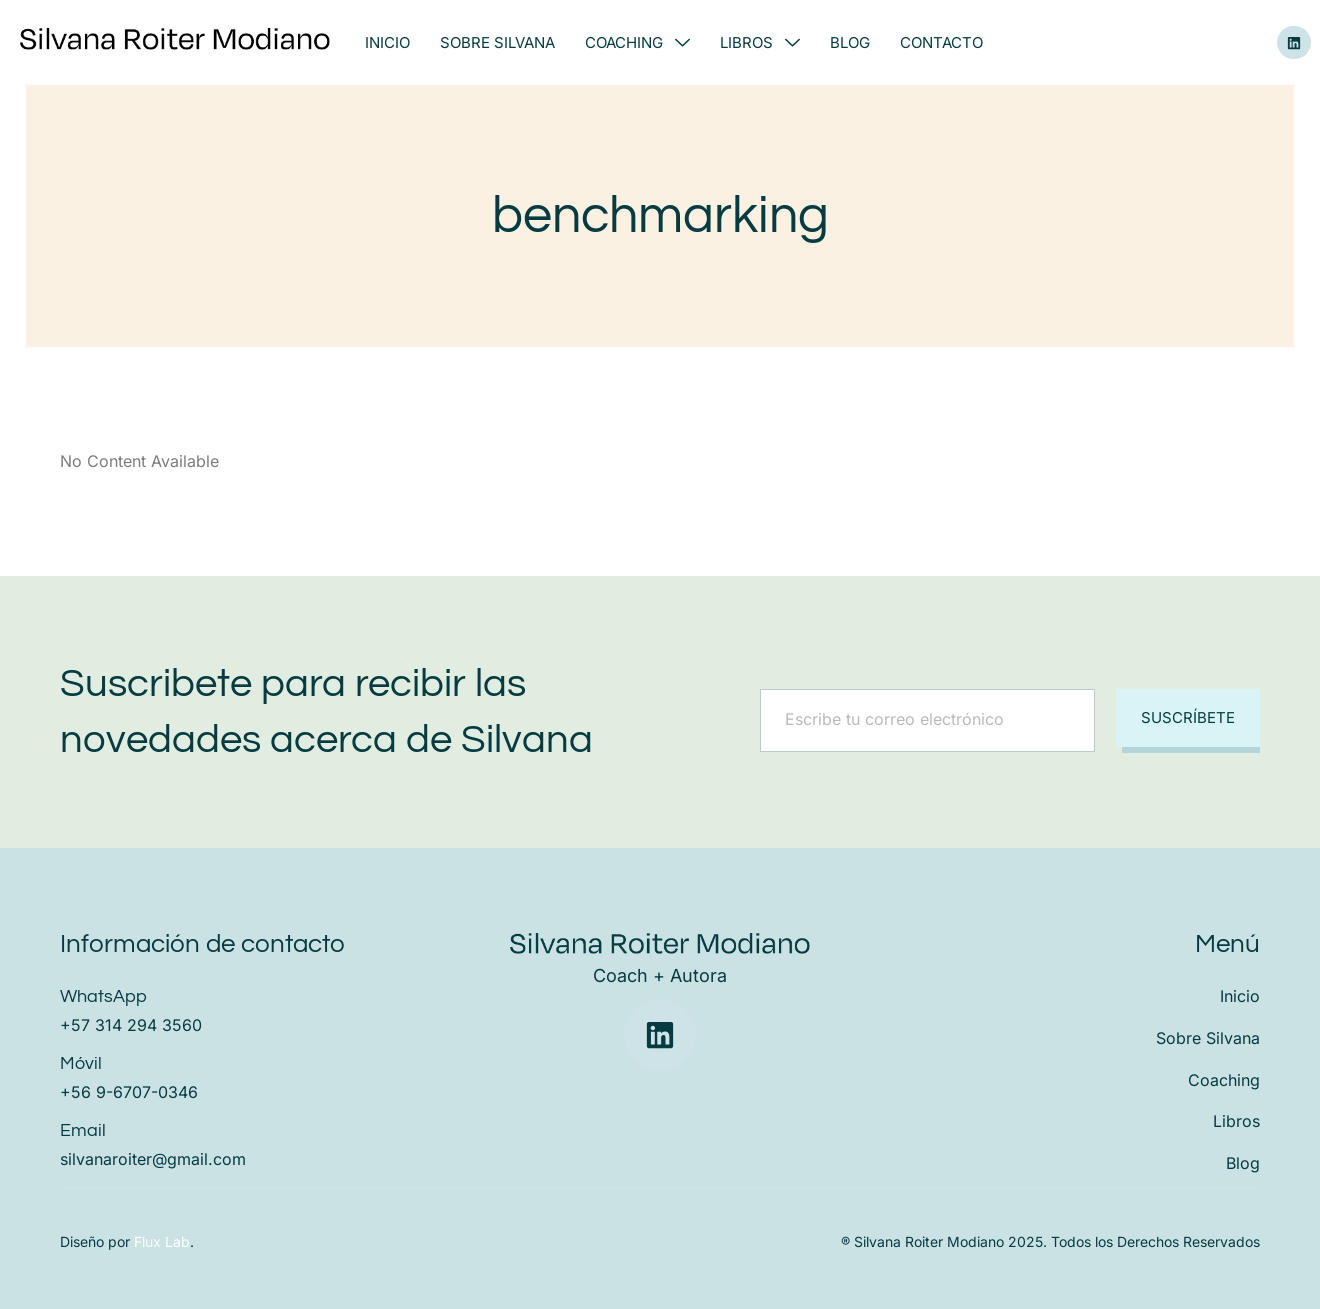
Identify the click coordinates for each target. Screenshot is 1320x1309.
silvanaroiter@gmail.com (153, 1159)
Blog (850, 42)
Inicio (387, 42)
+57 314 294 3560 (131, 1025)
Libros (760, 42)
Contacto (941, 42)
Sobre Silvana (497, 42)
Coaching (637, 42)
